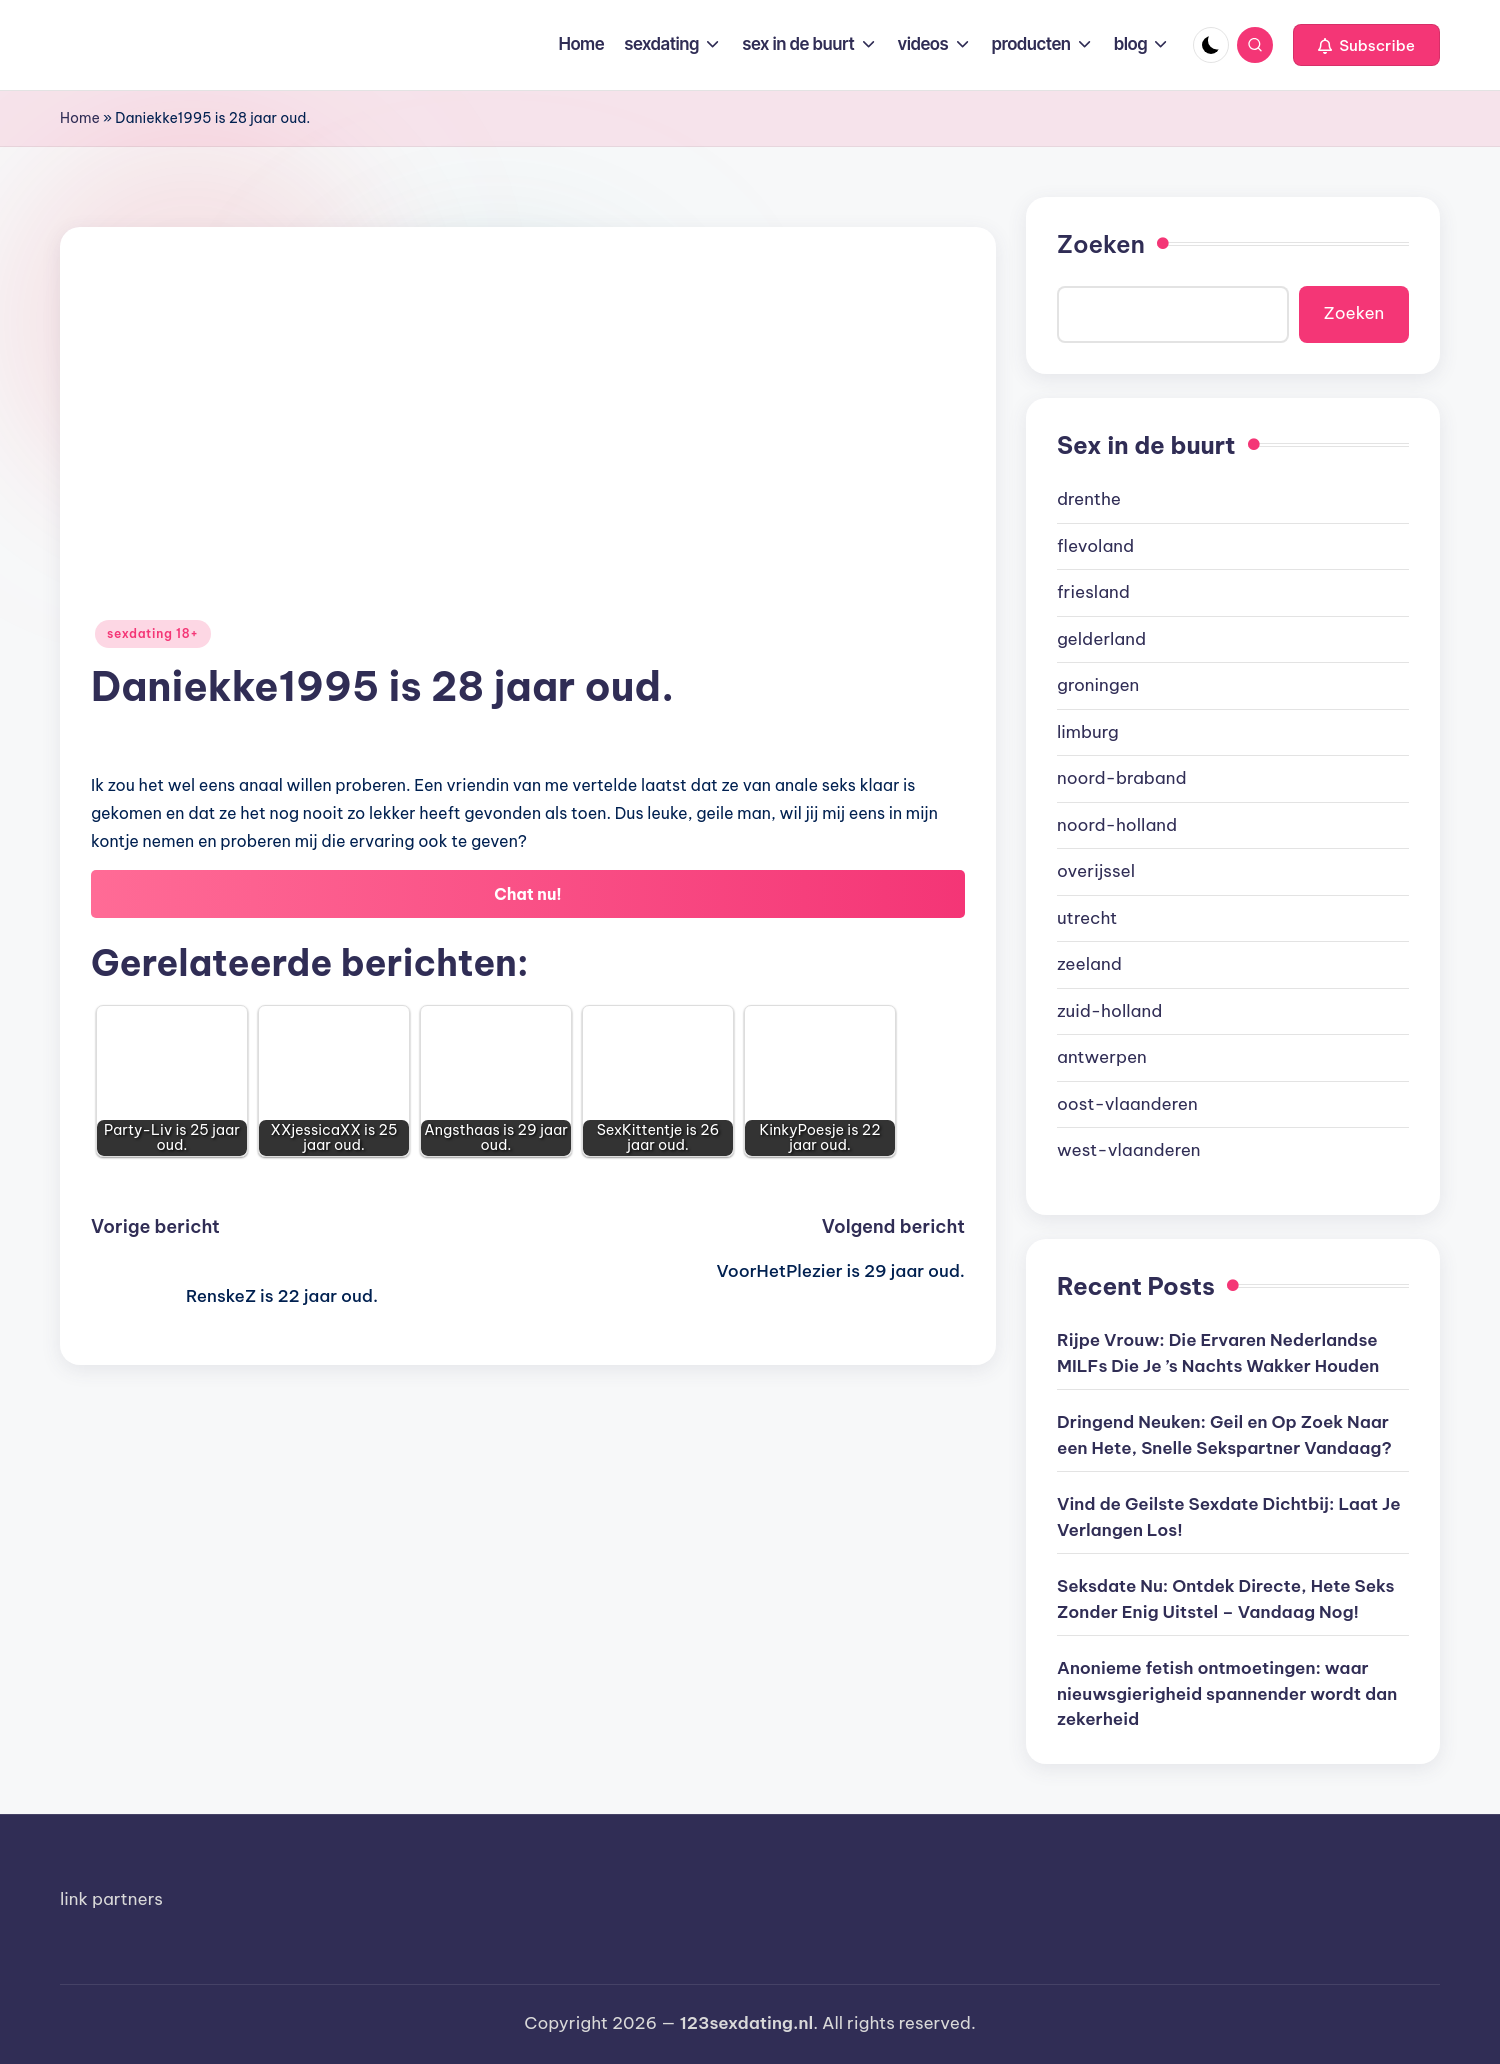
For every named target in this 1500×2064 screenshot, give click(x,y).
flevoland (1095, 546)
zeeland (1089, 964)
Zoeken (1101, 244)
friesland (1093, 592)
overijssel (1096, 871)
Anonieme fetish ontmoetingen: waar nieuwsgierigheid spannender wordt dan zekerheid (1227, 1693)
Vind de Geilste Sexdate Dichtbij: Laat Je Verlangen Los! (1229, 1517)
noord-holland (1117, 825)
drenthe (1089, 499)
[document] (1233, 825)
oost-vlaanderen (1127, 1104)
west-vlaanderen (1129, 1150)
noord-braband (1122, 778)
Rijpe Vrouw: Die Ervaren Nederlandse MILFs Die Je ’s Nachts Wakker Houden (1218, 1353)
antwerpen (1102, 1057)
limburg (1088, 732)
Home (80, 118)
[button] (1366, 45)
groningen (1098, 685)
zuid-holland (1109, 1011)
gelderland (1101, 639)
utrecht (1087, 918)
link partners (111, 1899)
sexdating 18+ (153, 633)
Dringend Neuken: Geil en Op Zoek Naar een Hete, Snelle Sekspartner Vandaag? (1224, 1435)
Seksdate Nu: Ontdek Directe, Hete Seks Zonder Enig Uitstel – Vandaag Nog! (1226, 1599)
